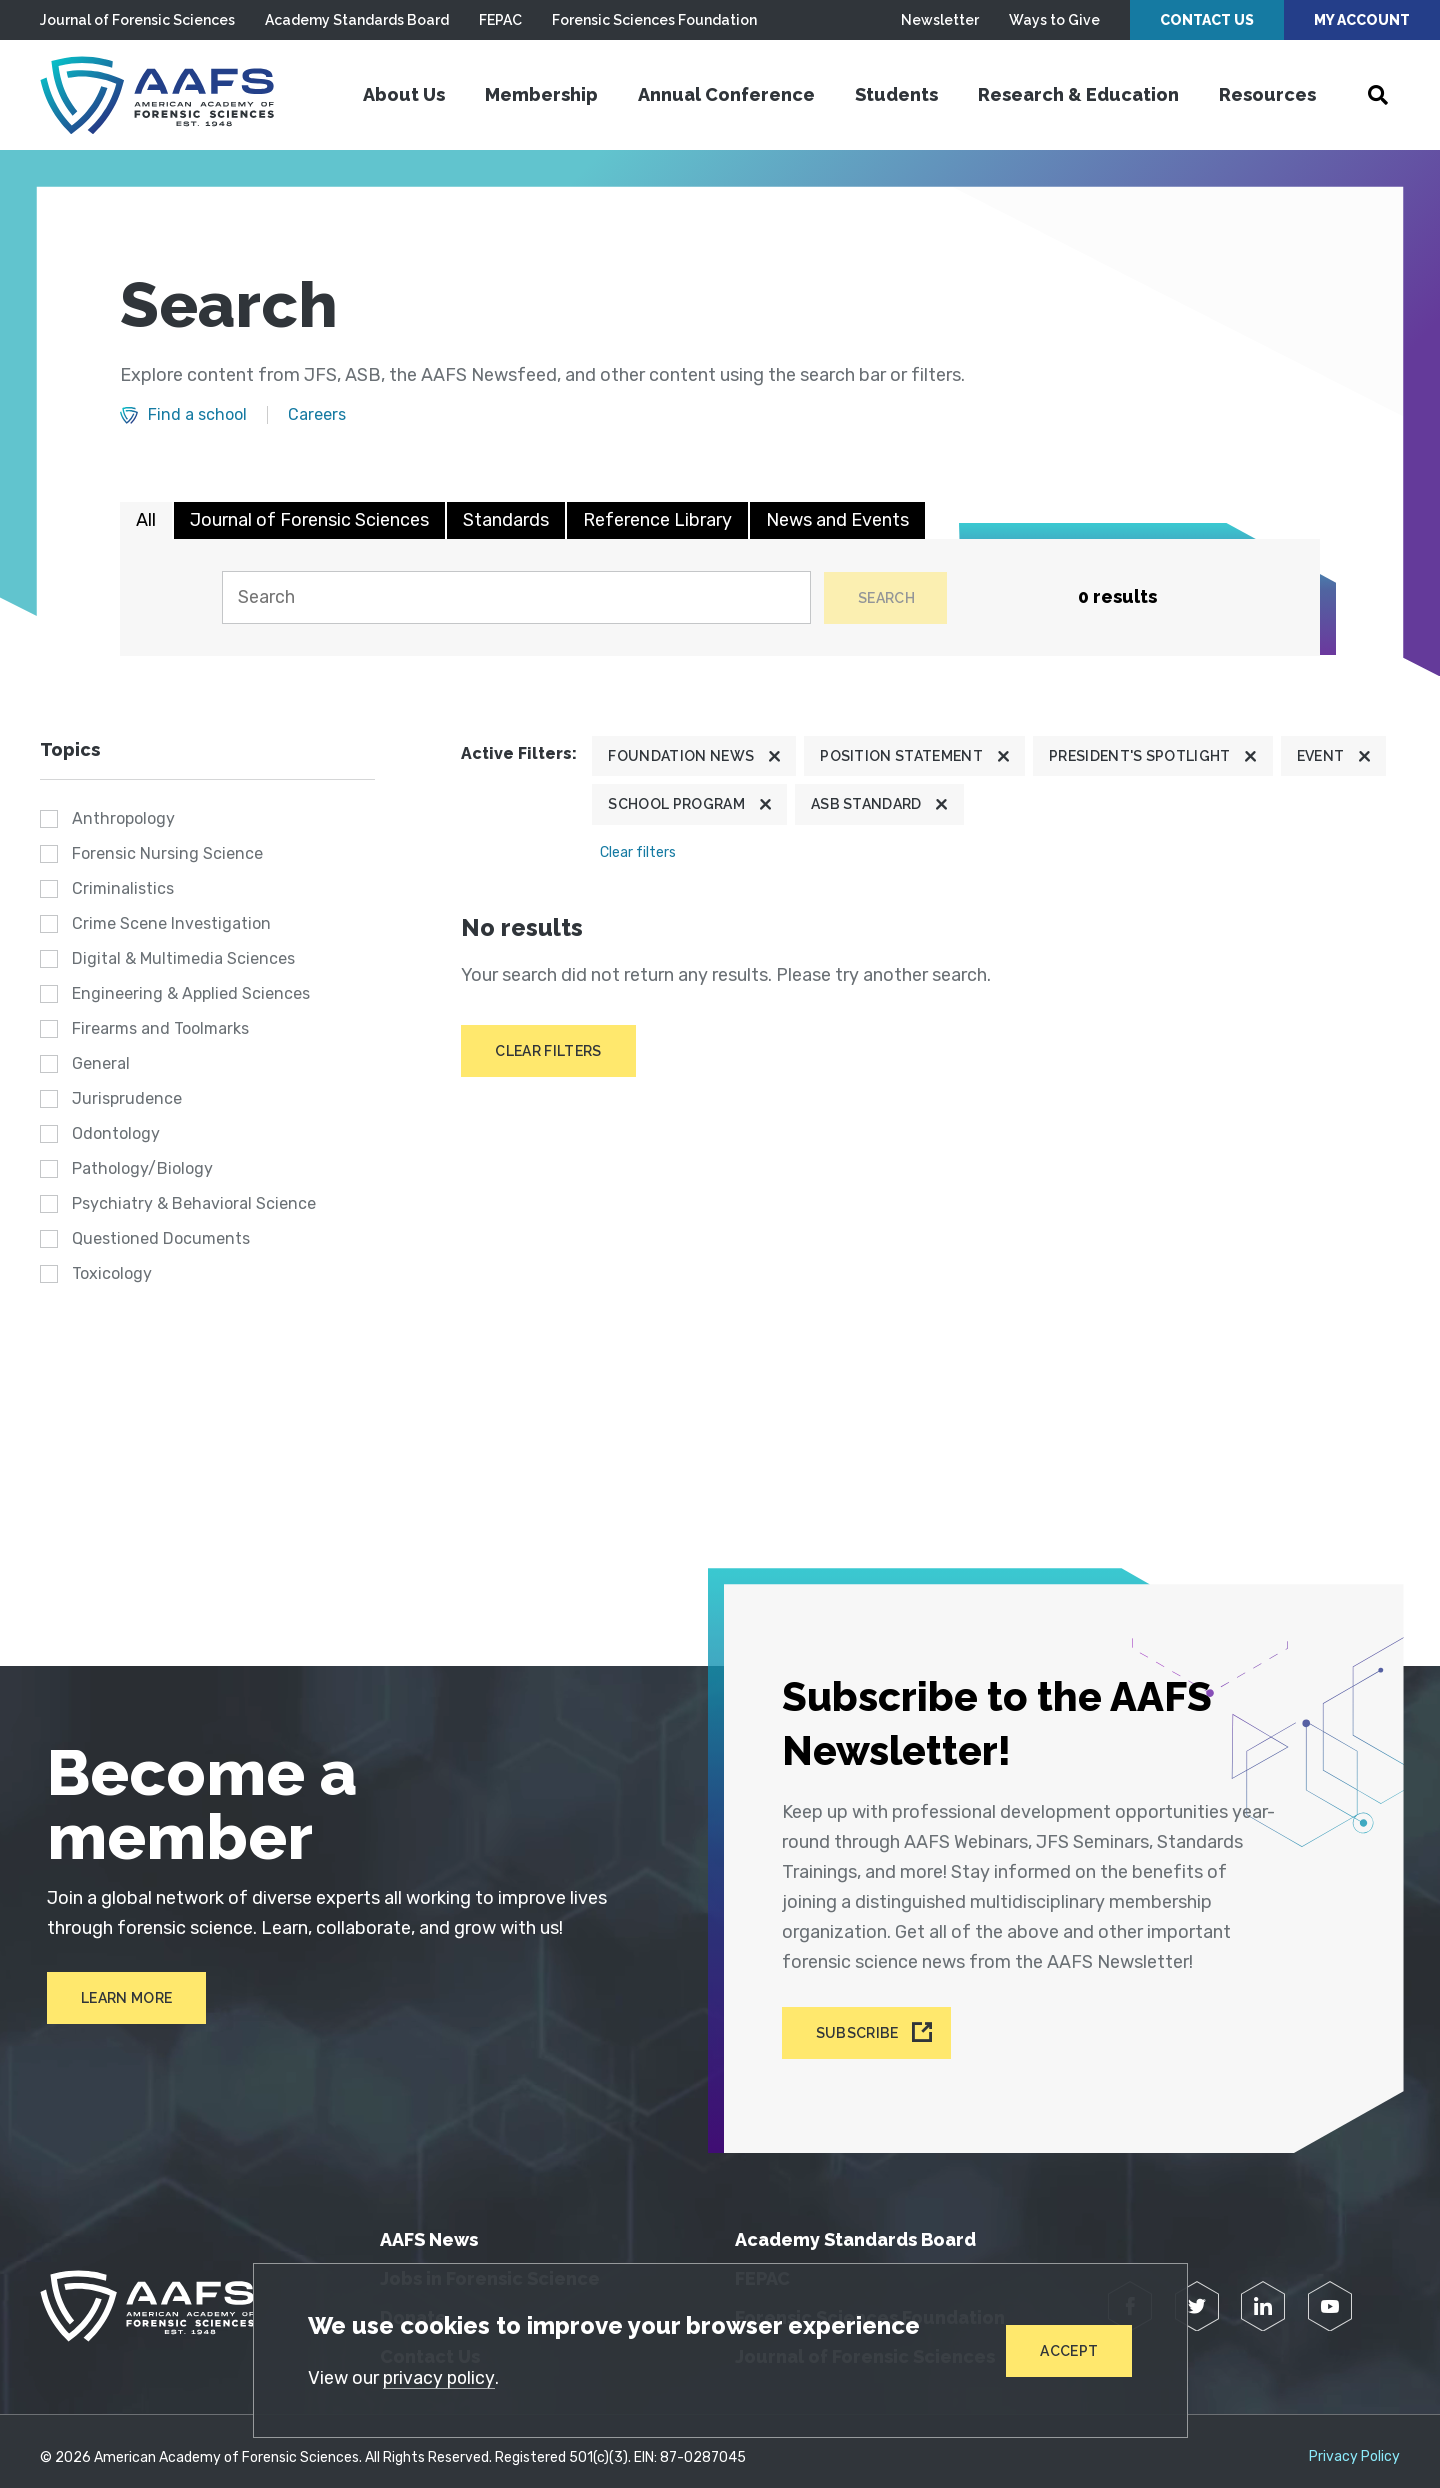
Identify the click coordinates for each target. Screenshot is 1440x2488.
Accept (1069, 2350)
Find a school (197, 415)
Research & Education (1078, 94)
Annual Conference (726, 94)
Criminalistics (123, 889)
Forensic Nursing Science (167, 854)
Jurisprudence (127, 1099)
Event (1321, 758)
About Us (404, 94)
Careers (317, 415)
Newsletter (940, 20)
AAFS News (429, 2226)
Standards (506, 520)
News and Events (837, 520)
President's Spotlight (1140, 758)
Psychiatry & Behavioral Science (194, 1204)
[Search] (514, 598)
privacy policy (441, 2377)
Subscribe (859, 2022)
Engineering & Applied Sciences (191, 994)
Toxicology (112, 1274)
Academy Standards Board (357, 20)
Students (896, 94)
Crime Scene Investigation (171, 924)
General (101, 1064)
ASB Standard (866, 806)
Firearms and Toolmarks (160, 1029)
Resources (1267, 94)
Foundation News (681, 758)
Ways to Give (1054, 20)
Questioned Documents (161, 1239)
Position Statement (901, 758)
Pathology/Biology (142, 1169)
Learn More (119, 1999)
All (146, 520)
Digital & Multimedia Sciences (183, 959)
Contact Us (1207, 20)
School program (676, 806)
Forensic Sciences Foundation (654, 20)
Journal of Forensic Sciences (137, 20)
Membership (541, 94)
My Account (1362, 20)
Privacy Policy (1354, 2444)
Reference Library (657, 520)
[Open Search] (1378, 95)
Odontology (116, 1134)
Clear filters (638, 853)
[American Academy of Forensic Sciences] (165, 95)
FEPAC (500, 20)
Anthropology (123, 819)
